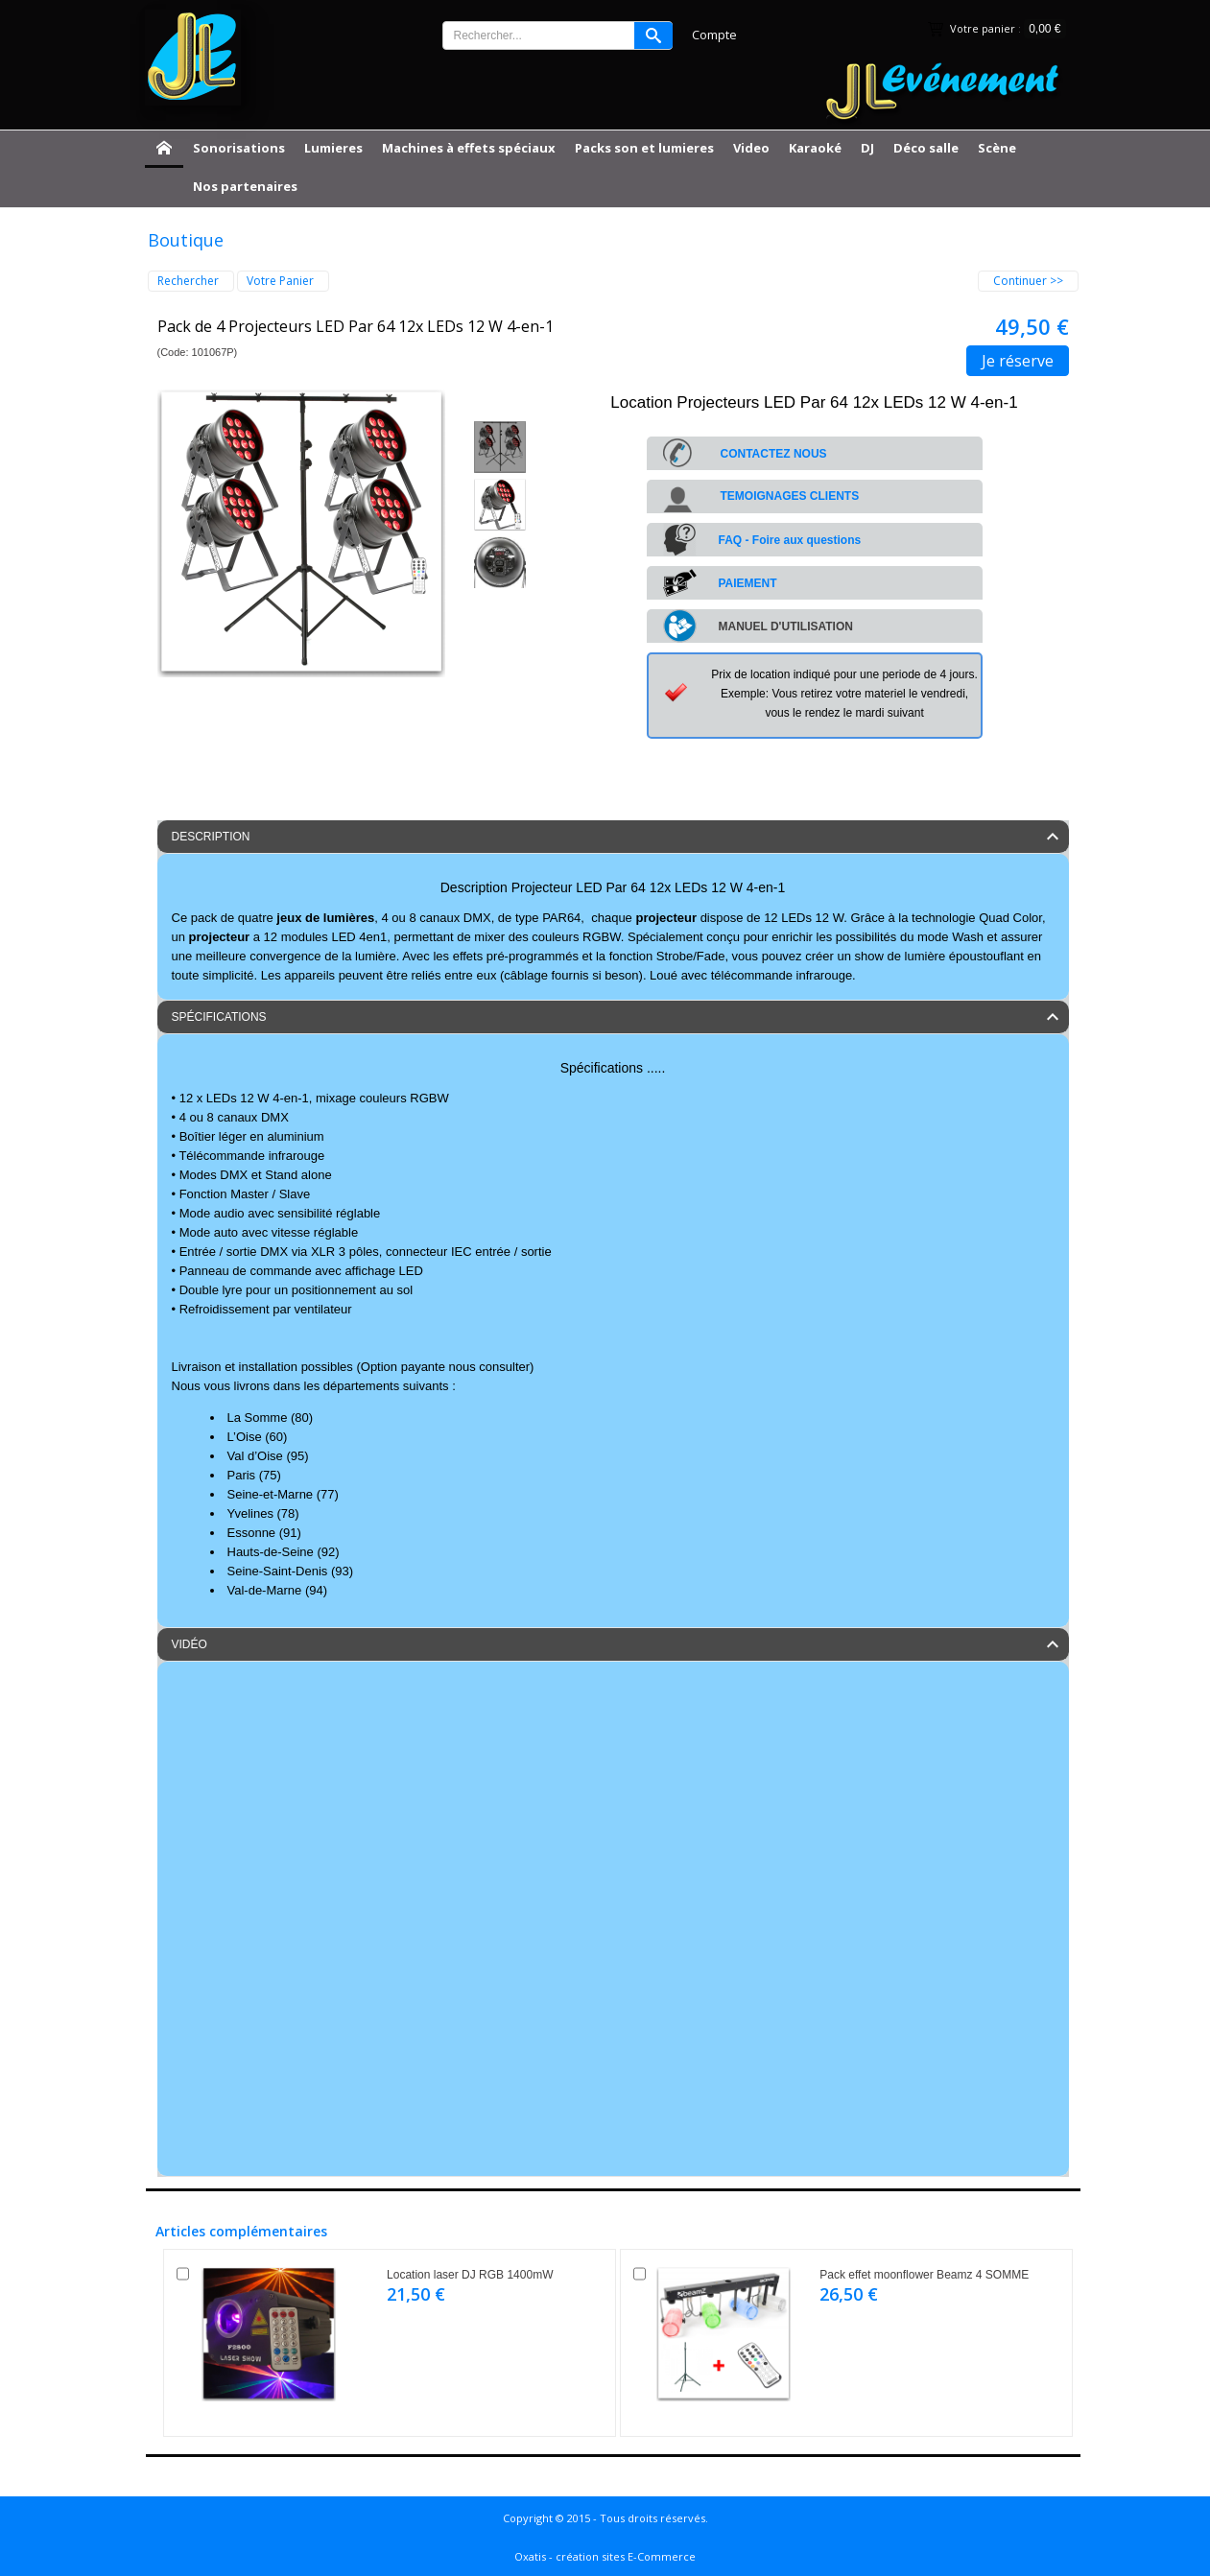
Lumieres (333, 147)
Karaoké (815, 147)
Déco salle (926, 147)
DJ (867, 147)
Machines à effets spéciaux (469, 147)
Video (751, 147)
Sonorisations (239, 147)
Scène (997, 147)
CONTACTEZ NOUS (774, 454)
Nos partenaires (245, 186)
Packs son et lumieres (644, 147)
